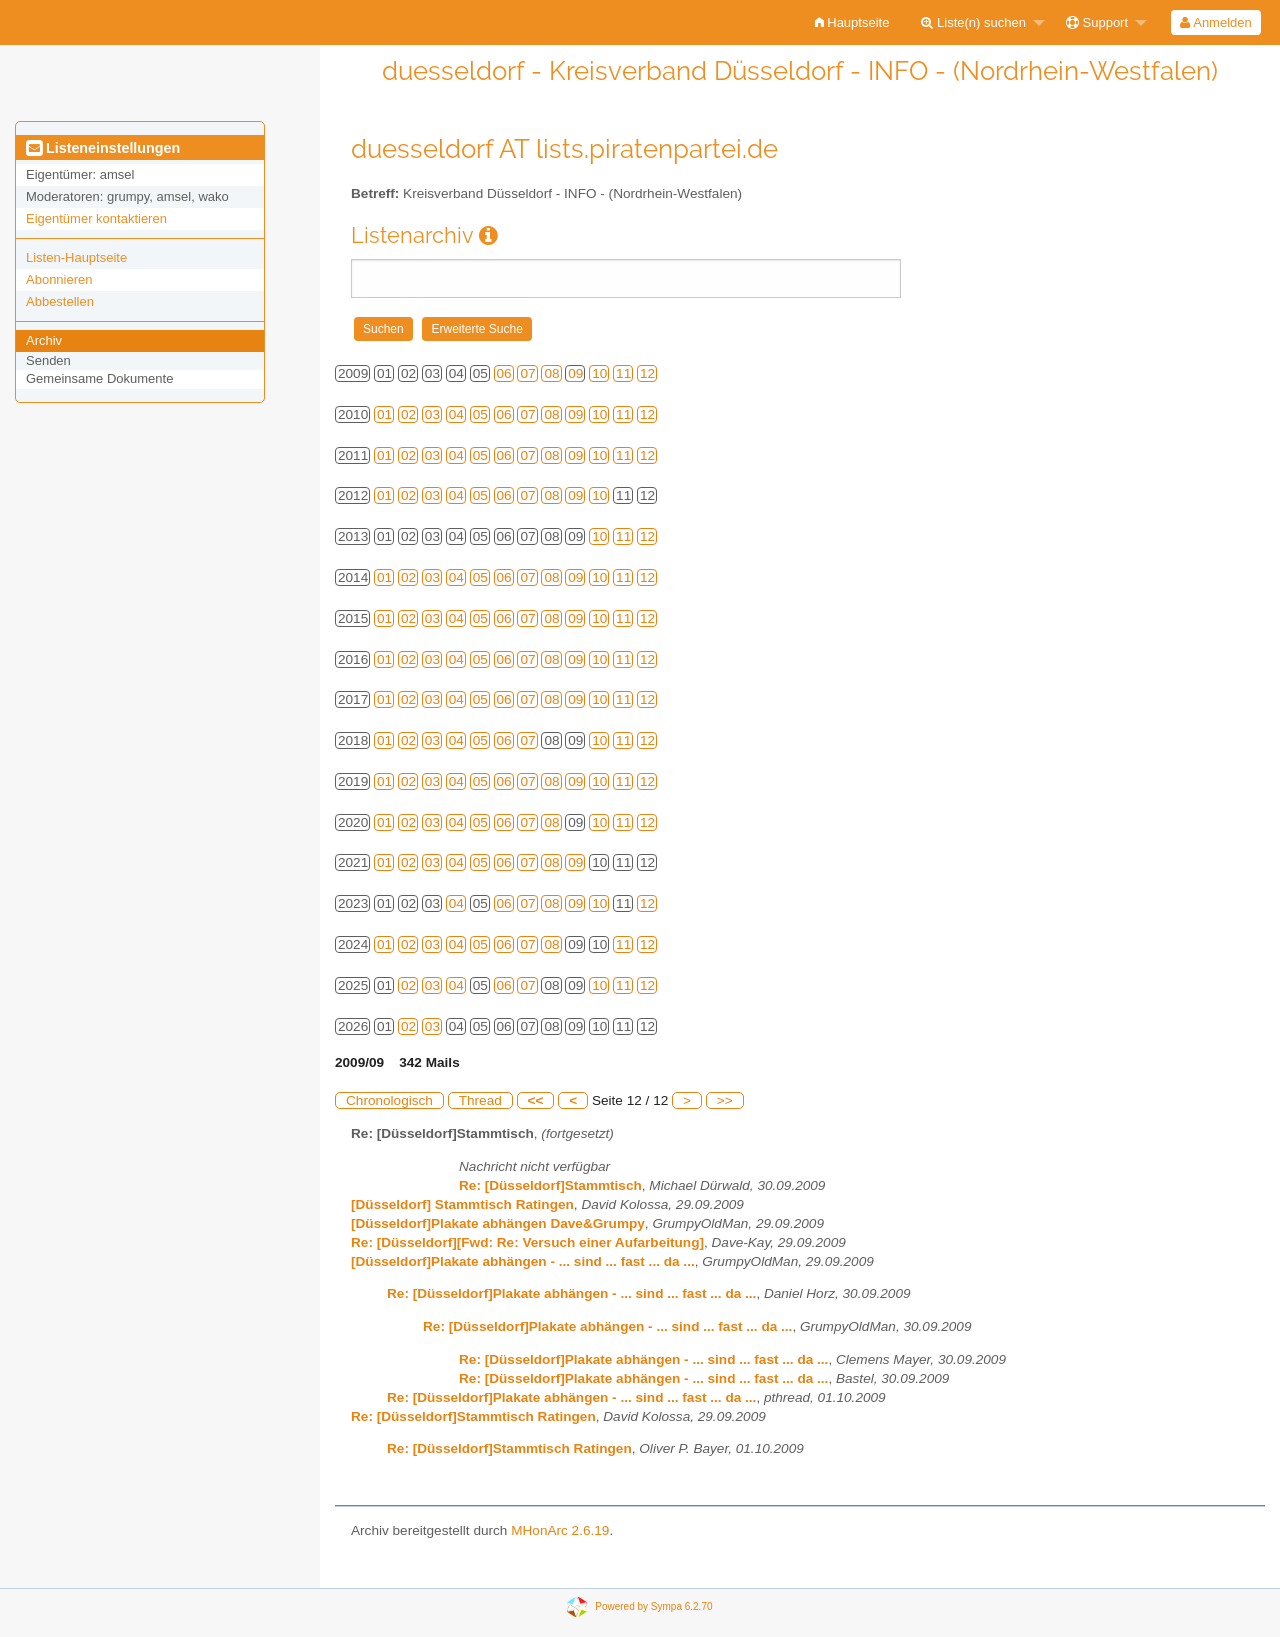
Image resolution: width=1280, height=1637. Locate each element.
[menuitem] (852, 22)
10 (599, 373)
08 (551, 373)
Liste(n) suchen (973, 22)
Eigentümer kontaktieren (96, 218)
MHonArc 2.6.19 (560, 1530)
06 (504, 373)
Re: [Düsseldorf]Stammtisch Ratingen (473, 1416)
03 (432, 414)
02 (408, 414)
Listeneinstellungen (103, 148)
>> (725, 1100)
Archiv (44, 340)
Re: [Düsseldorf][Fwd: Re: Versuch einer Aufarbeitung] (527, 1242)
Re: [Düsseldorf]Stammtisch (550, 1185)
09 (575, 373)
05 (480, 414)
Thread (480, 1100)
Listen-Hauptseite (76, 257)
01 (384, 414)
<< (536, 1100)
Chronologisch (389, 1100)
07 (527, 373)
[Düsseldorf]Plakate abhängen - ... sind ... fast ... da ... (523, 1261)
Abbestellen (60, 301)
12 (647, 373)
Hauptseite (852, 22)
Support (1097, 22)
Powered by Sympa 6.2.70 (653, 1605)
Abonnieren (59, 279)
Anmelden (1215, 22)
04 (456, 414)
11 (623, 373)
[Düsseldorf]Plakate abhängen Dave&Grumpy (498, 1223)
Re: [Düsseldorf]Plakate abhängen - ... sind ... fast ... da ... (571, 1293)
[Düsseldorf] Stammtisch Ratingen (462, 1204)
